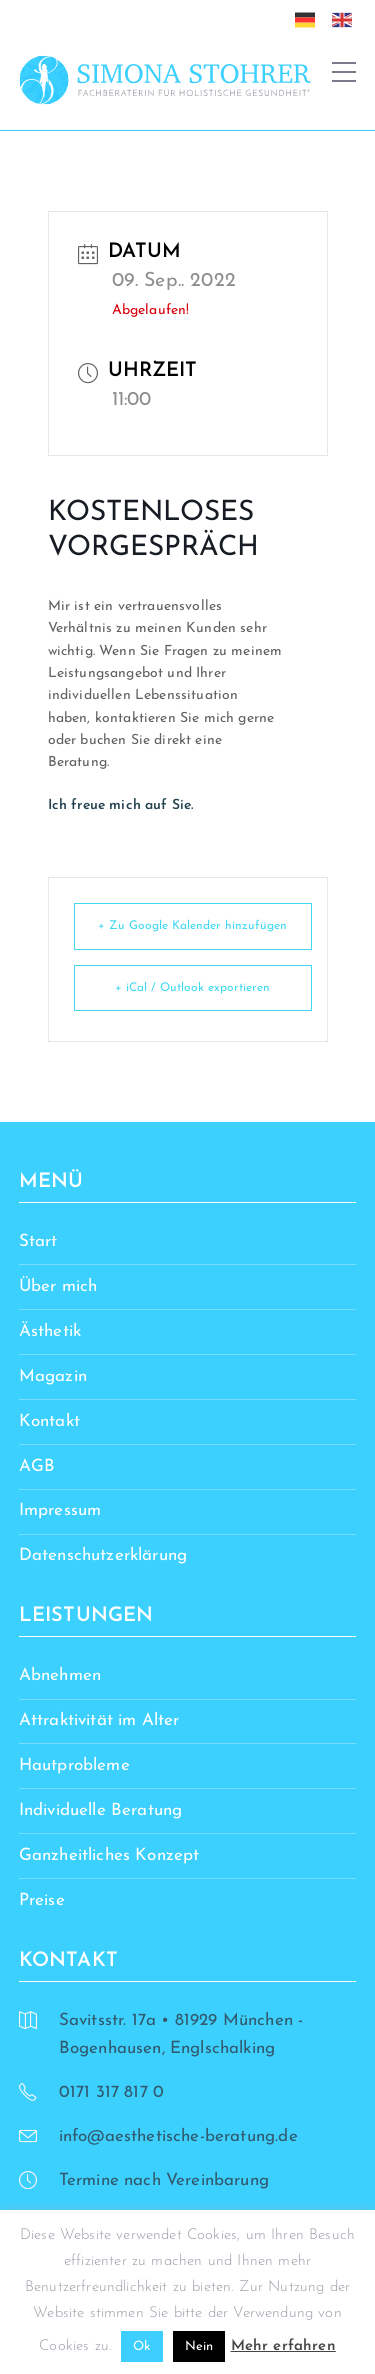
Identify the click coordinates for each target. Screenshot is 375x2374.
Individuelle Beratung (101, 1810)
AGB (37, 1466)
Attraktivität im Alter (99, 1720)
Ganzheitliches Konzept (109, 1855)
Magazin (53, 1376)
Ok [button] (141, 2346)
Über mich (58, 1286)
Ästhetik (50, 1331)
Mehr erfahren (283, 2346)
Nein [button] (199, 2346)
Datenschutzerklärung (103, 1555)
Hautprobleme (74, 1765)
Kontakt (49, 1421)
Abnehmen (60, 1675)
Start (38, 1241)
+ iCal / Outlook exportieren (192, 988)
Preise (42, 1900)
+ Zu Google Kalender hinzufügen (192, 926)
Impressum (60, 1510)
